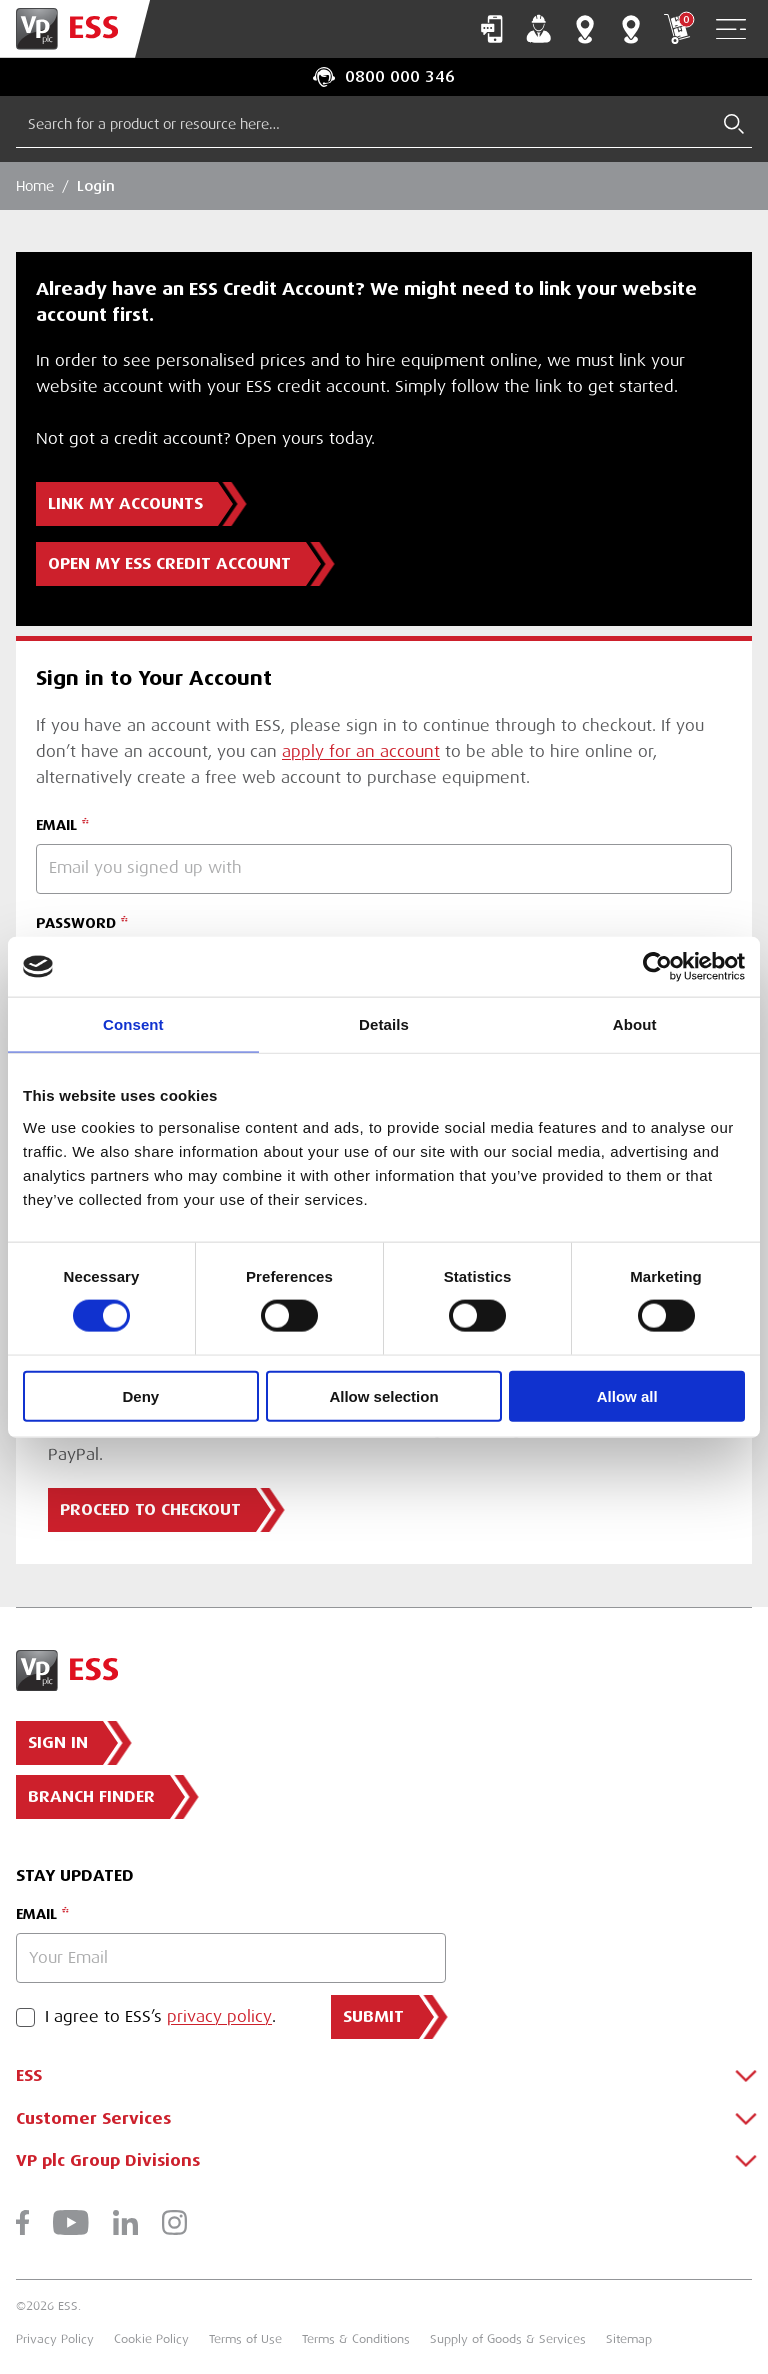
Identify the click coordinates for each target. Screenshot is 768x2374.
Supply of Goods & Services (508, 2339)
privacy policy (219, 2017)
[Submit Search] (734, 124)
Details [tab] (384, 1024)
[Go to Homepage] (75, 29)
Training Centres (631, 29)
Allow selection (383, 1395)
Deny (140, 1395)
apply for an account (361, 752)
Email (36, 1914)
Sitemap (629, 2339)
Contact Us (492, 29)
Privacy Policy (55, 2339)
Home (35, 186)
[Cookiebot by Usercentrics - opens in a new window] (657, 967)
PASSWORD (76, 923)
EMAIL (56, 825)
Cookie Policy (151, 2339)
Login (96, 186)
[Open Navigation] (731, 29)
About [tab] (635, 1024)
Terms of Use (245, 2339)
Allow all (627, 1395)
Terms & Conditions (356, 2339)
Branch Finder (585, 29)
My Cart (677, 29)
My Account (539, 29)
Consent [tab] (133, 1024)
